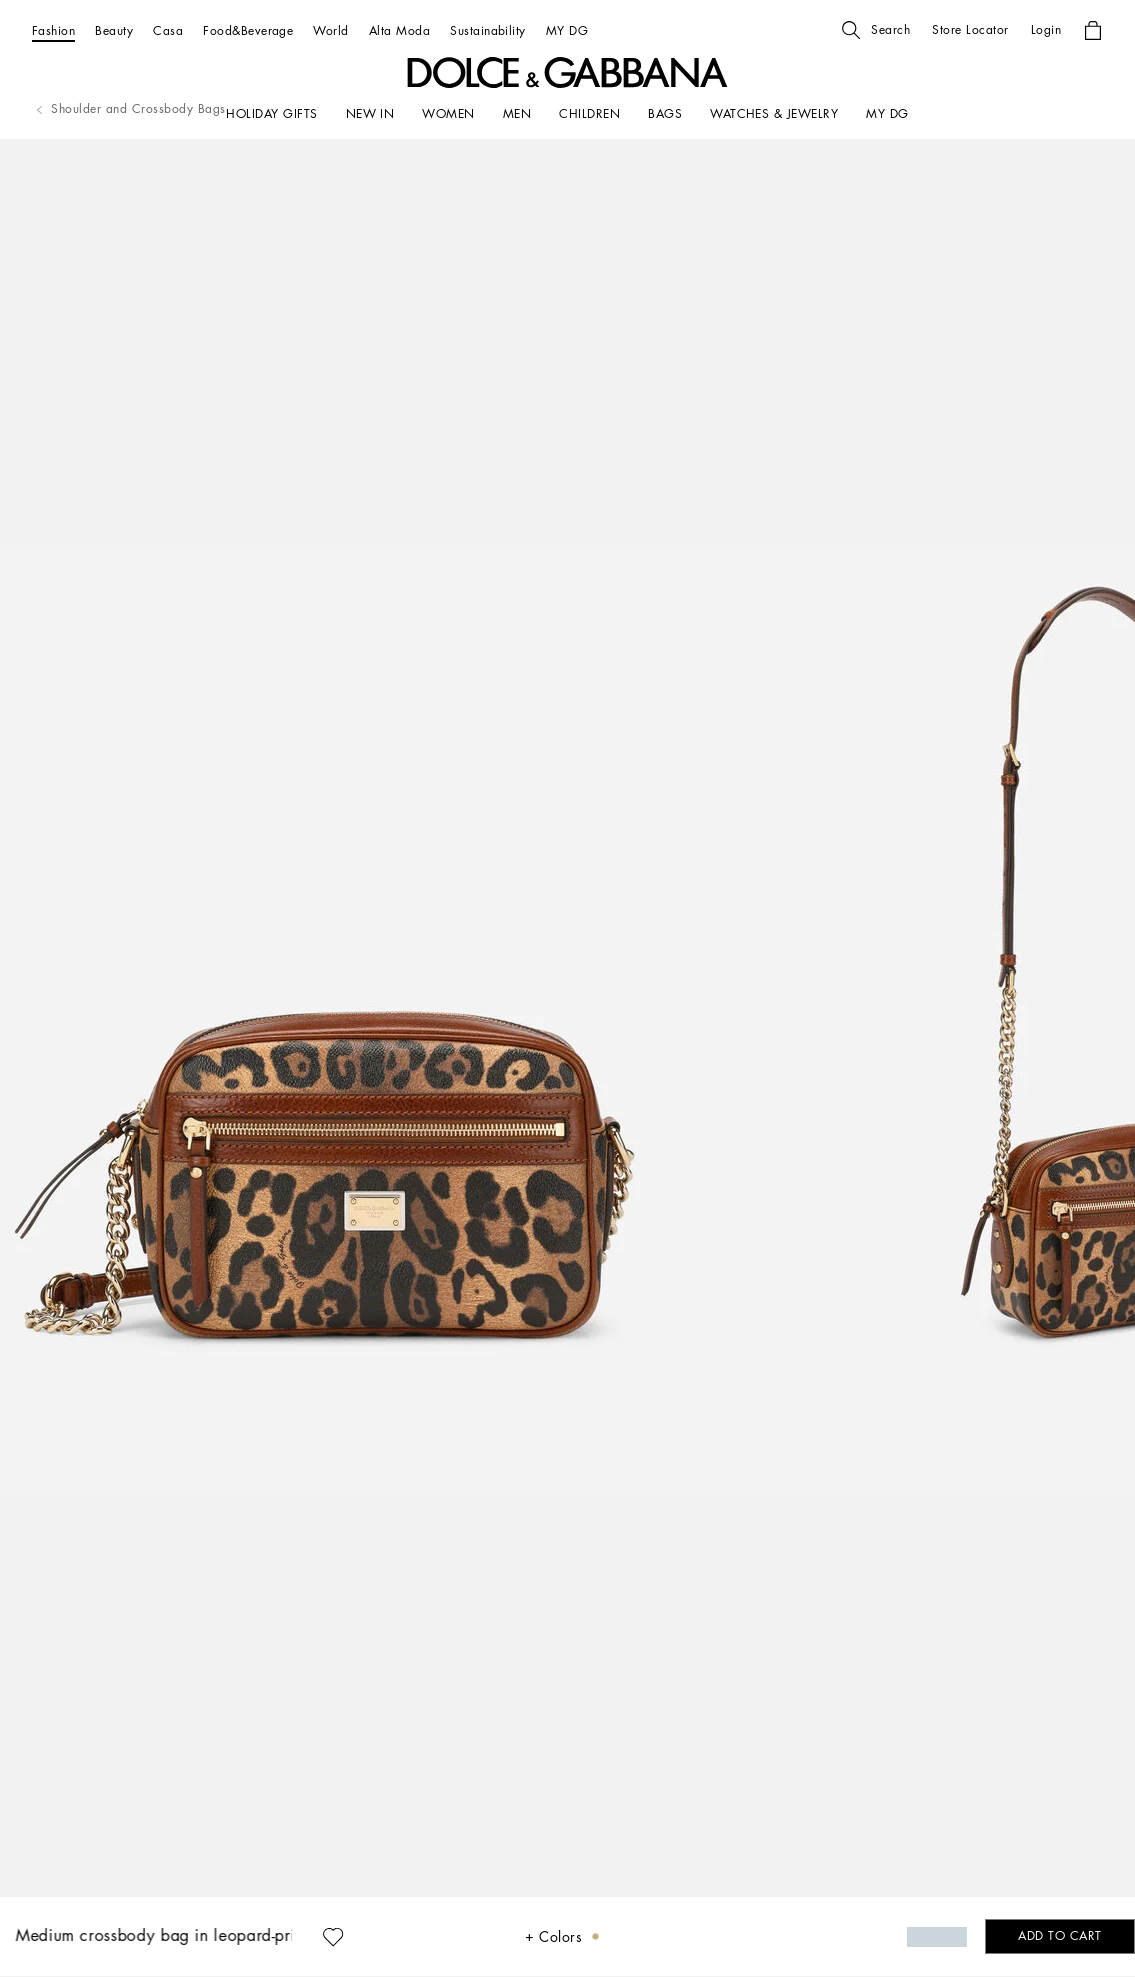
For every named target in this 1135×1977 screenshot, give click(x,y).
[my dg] (887, 114)
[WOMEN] (448, 114)
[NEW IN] (370, 114)
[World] (330, 30)
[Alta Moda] (399, 30)
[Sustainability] (488, 30)
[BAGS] (665, 114)
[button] (876, 30)
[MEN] (517, 114)
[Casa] (168, 30)
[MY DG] (567, 30)
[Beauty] (114, 30)
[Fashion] (53, 30)
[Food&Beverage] (248, 30)
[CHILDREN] (589, 114)
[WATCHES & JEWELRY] (774, 114)
